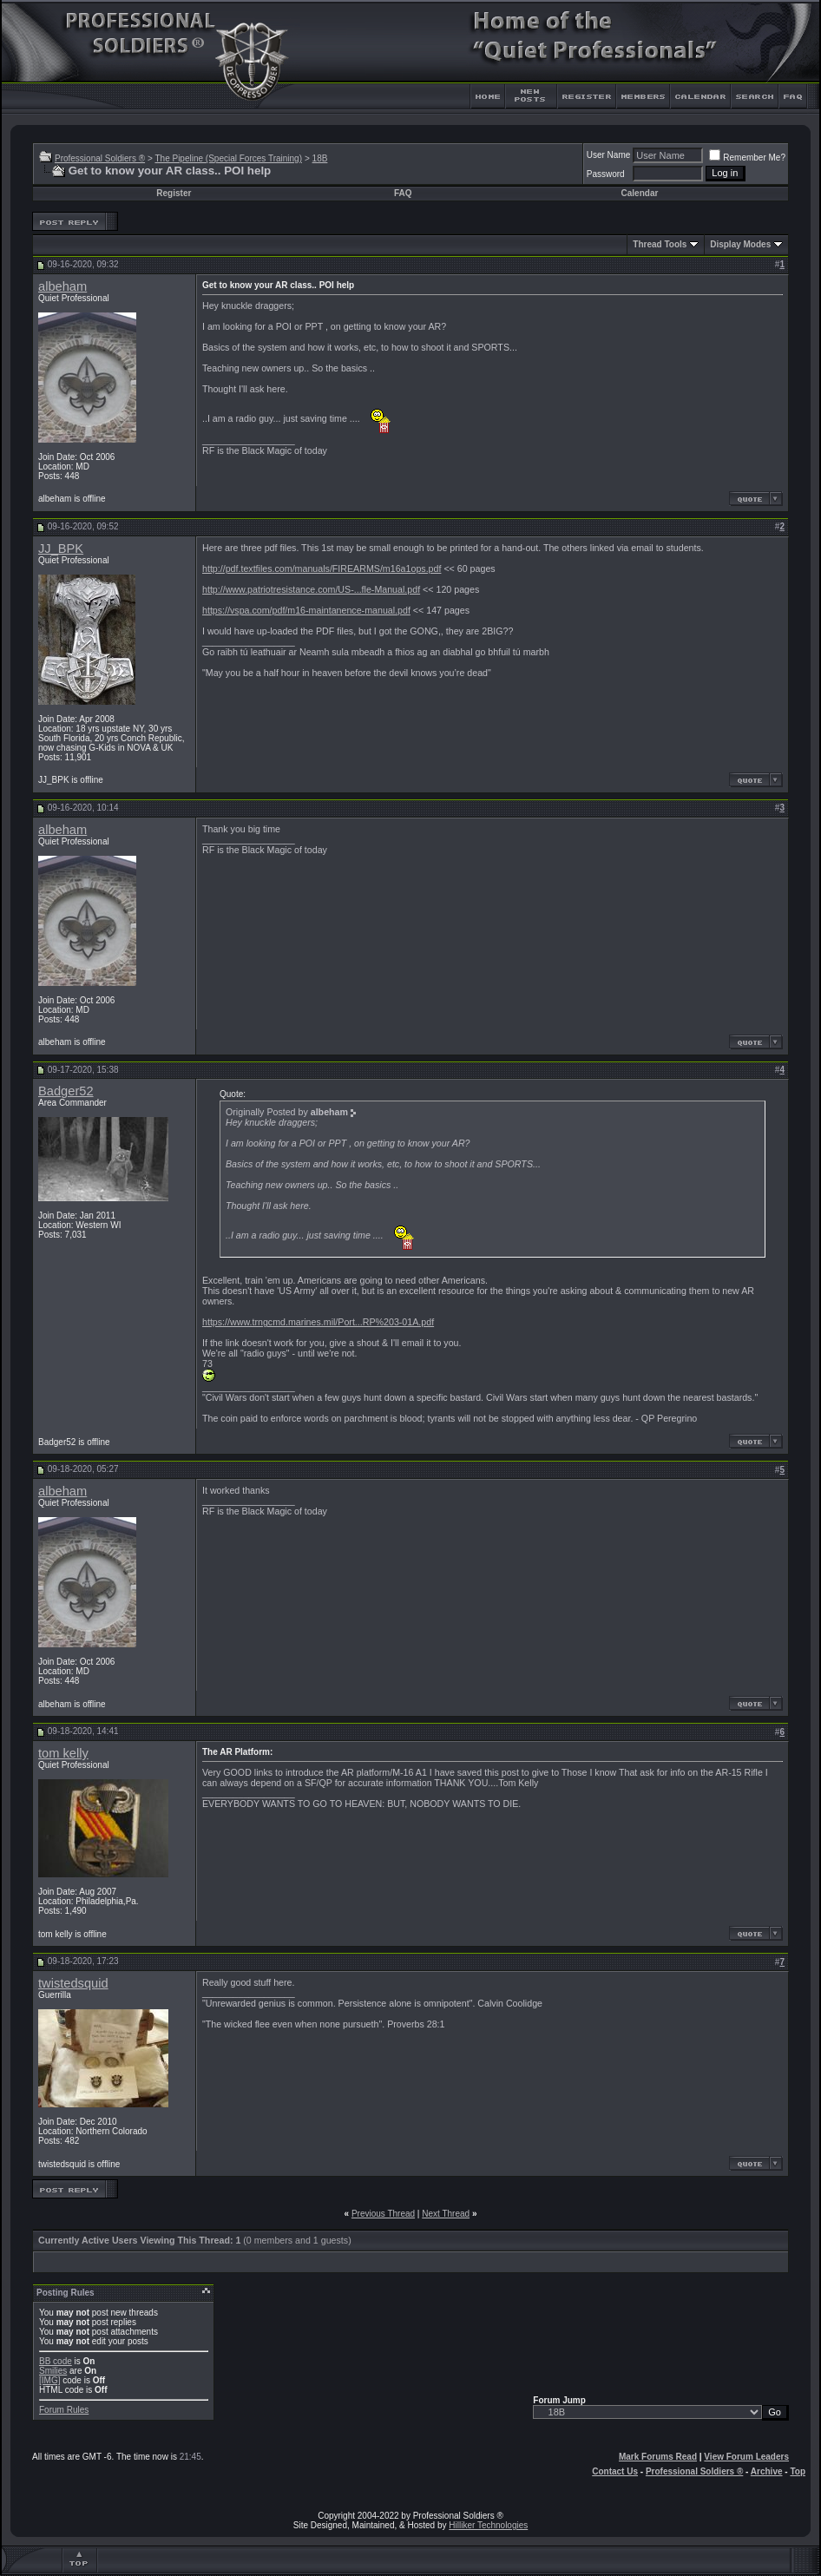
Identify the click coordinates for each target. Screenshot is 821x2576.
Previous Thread (383, 2213)
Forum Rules (64, 2410)
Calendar (640, 193)
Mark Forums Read (658, 2456)
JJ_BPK (60, 548)
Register (173, 193)
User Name (609, 155)
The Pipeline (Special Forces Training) (228, 158)
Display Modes (740, 244)
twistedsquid (73, 1983)
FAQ (403, 193)
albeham (62, 286)
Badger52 (66, 1091)
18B (320, 158)
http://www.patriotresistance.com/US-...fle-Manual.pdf (311, 589)
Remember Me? (747, 157)
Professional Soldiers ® (100, 158)
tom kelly (63, 1753)
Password (606, 174)
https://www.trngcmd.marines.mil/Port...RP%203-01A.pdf (318, 1322)
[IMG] (49, 2380)
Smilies (53, 2371)
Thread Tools (659, 244)
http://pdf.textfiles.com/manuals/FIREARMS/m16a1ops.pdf (321, 568)
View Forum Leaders (746, 2456)
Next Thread (446, 2213)
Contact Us (615, 2471)
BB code (55, 2361)
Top (797, 2471)
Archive (767, 2471)
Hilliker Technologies (488, 2525)
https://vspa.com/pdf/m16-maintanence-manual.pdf (306, 610)
